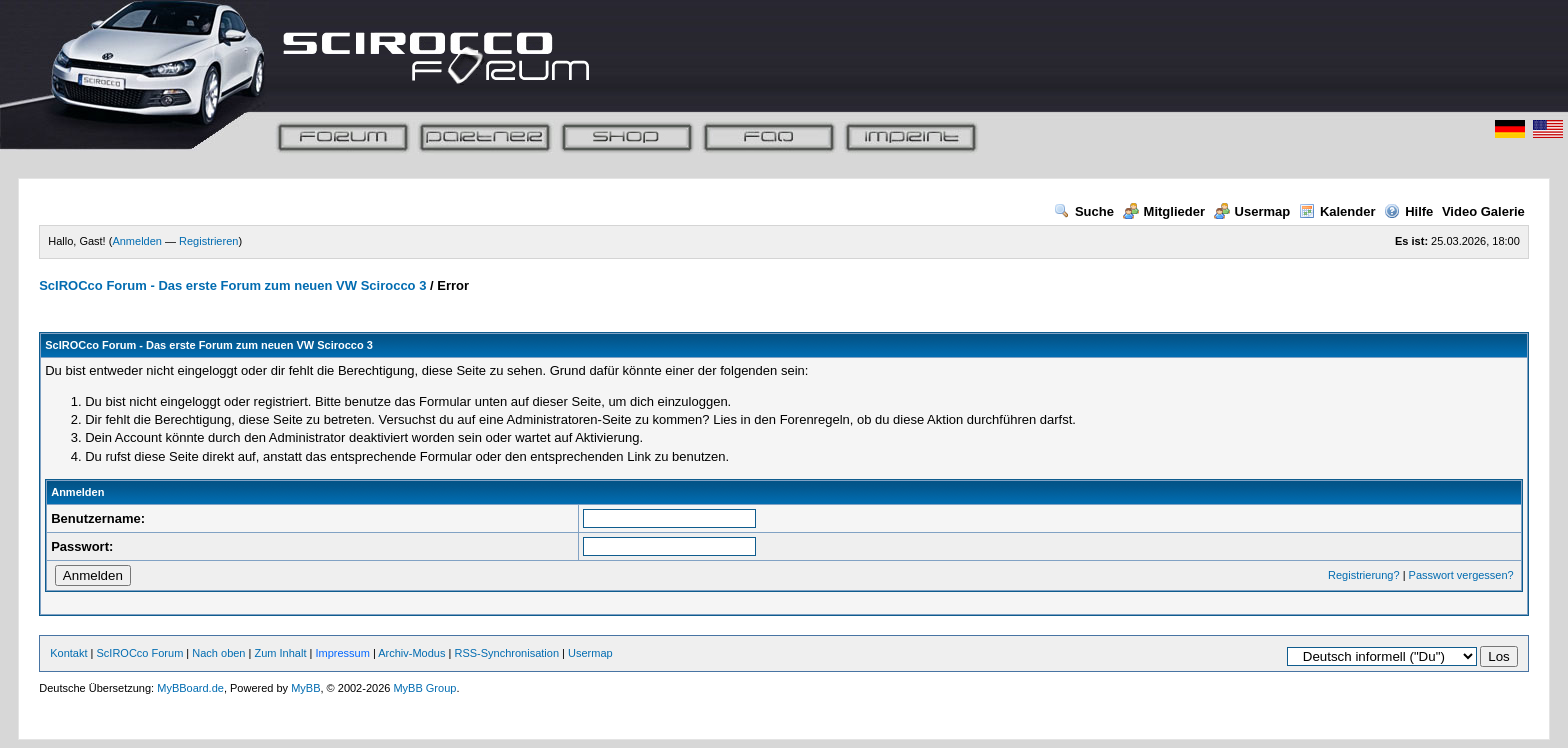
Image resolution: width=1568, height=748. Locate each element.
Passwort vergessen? (1461, 575)
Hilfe (1408, 211)
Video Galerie (1483, 211)
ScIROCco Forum (140, 653)
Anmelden (137, 241)
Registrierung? (1364, 575)
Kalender (1337, 211)
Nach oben (218, 653)
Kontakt (68, 653)
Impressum (342, 653)
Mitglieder (1164, 211)
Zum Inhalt (280, 653)
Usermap (1252, 211)
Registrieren (208, 241)
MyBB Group (424, 688)
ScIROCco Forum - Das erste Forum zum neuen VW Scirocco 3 (232, 285)
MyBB (305, 688)
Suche (1084, 211)
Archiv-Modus (411, 653)
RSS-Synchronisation (506, 653)
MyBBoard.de (190, 688)
